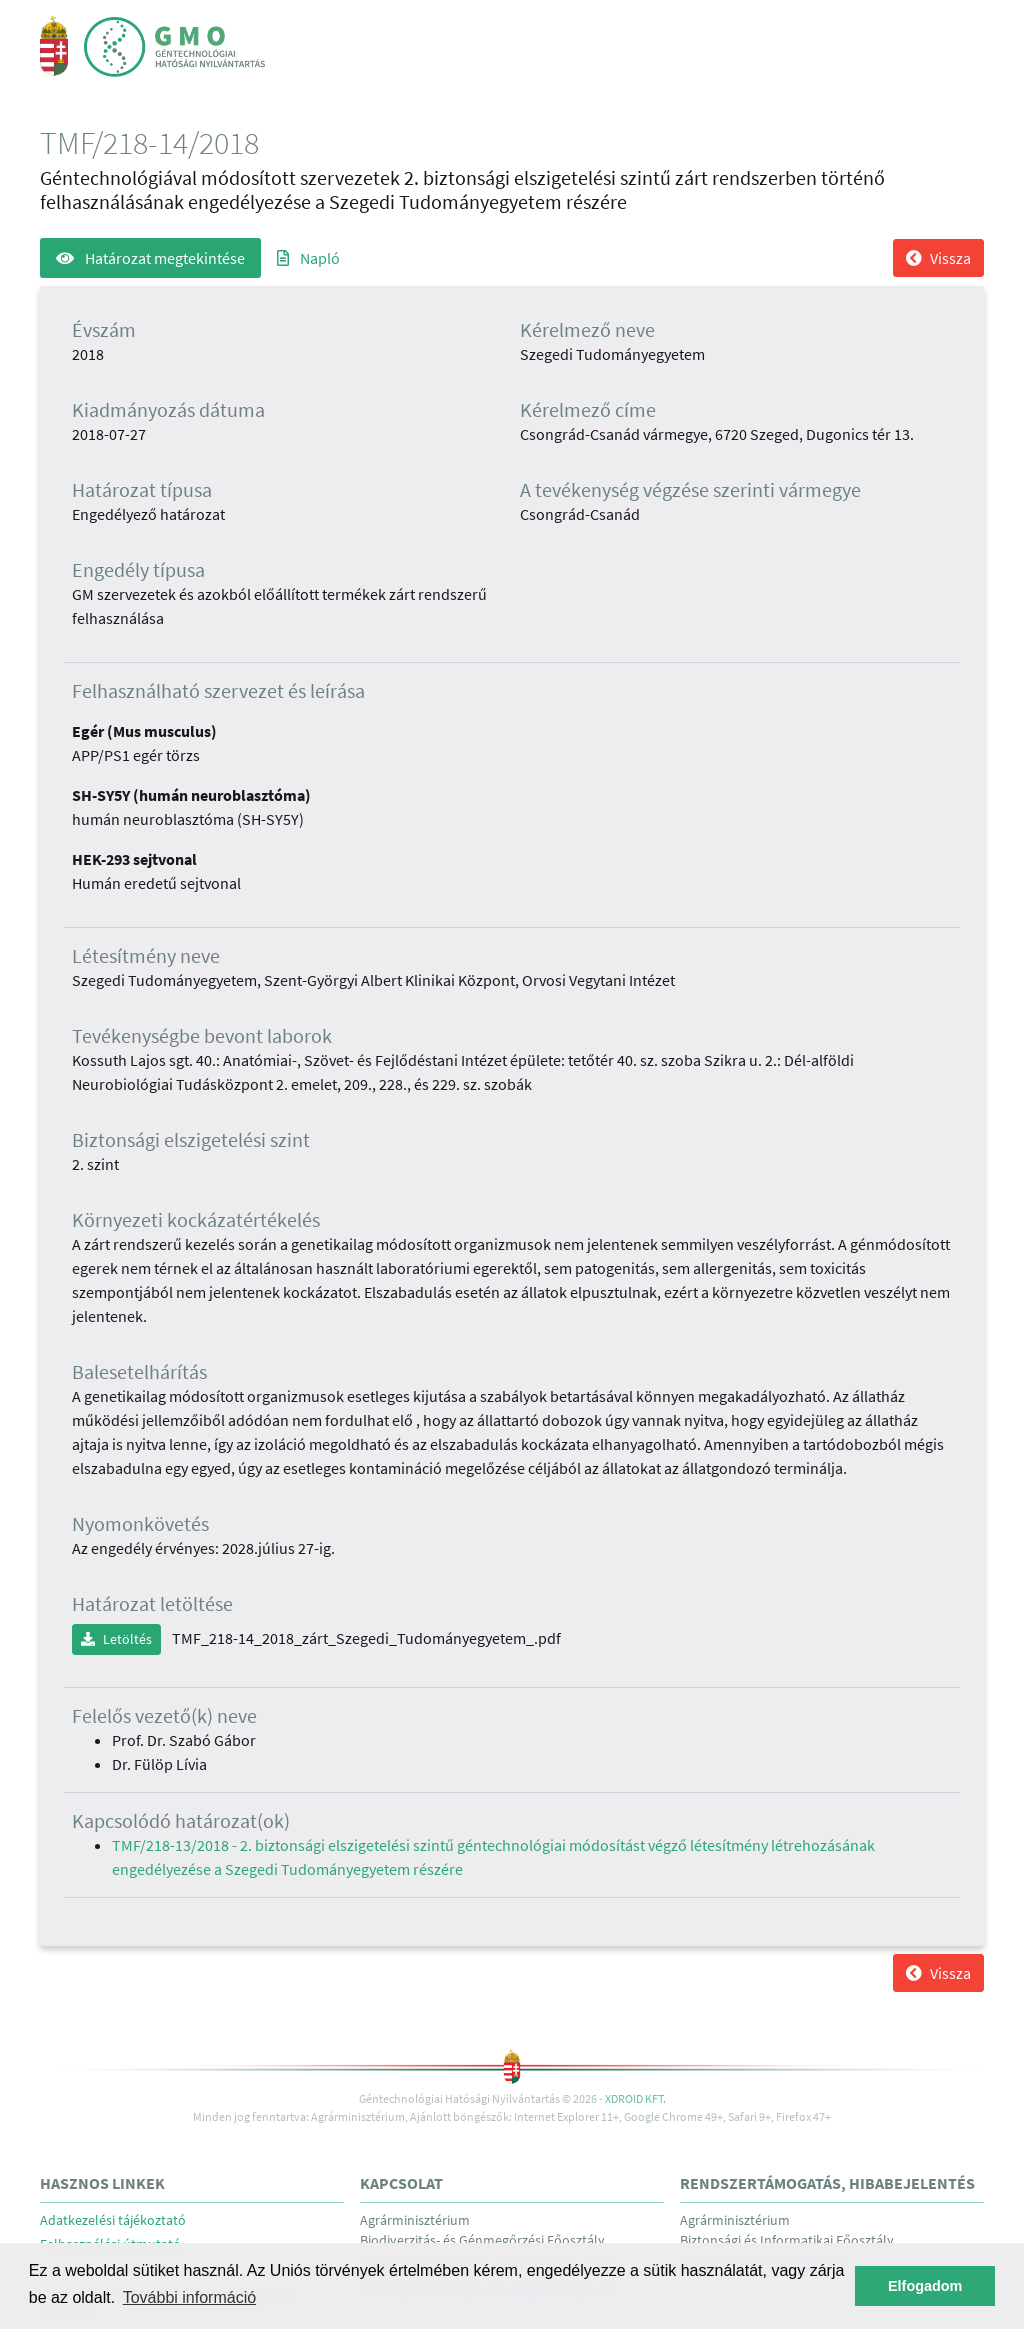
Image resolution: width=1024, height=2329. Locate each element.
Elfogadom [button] (925, 2286)
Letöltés (116, 1639)
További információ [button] (189, 2297)
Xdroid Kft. (635, 2098)
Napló (308, 258)
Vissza (938, 258)
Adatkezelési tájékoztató (113, 2220)
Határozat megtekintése (150, 258)
